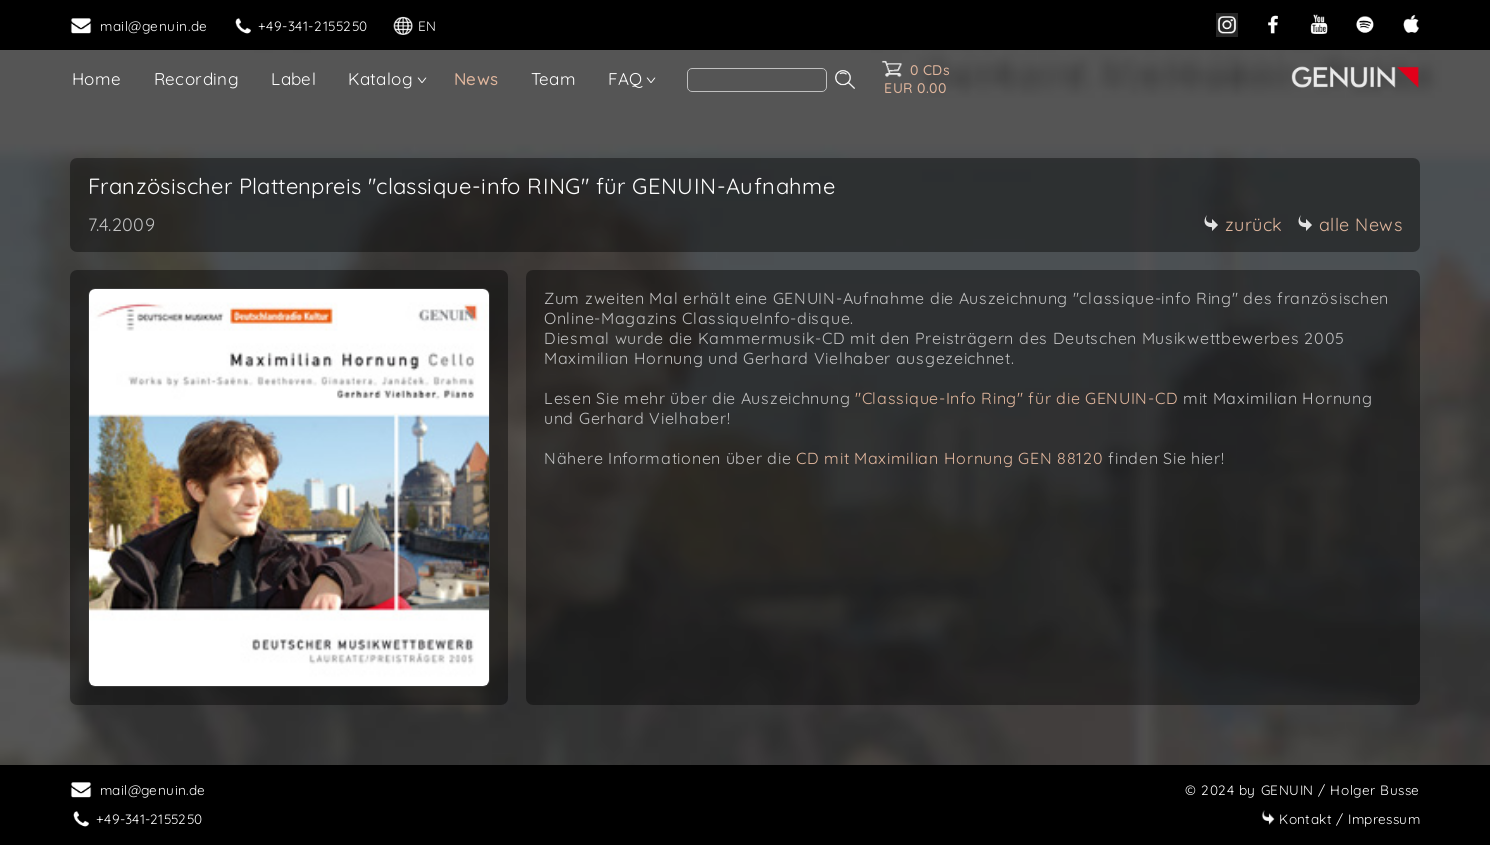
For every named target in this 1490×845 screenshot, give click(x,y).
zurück (1243, 224)
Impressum (1340, 818)
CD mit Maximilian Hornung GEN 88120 (952, 458)
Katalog (380, 78)
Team (554, 78)
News (476, 78)
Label (293, 78)
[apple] (1411, 22)
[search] (757, 80)
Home (97, 78)
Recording (197, 78)
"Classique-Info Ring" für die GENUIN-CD (1016, 398)
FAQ (625, 78)
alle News (1350, 224)
